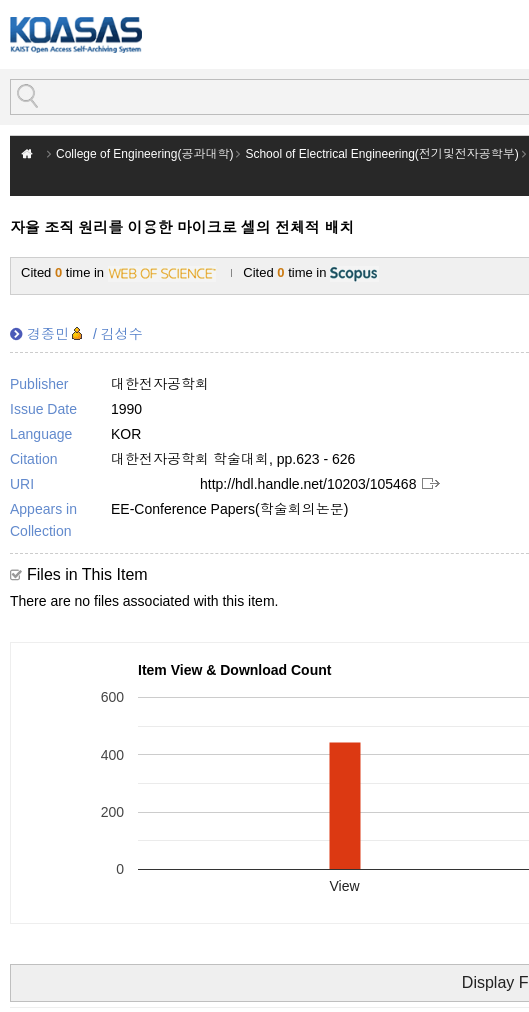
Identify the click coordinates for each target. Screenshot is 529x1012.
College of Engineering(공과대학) (144, 154)
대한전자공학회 (160, 384)
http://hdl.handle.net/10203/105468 (308, 484)
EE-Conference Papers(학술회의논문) (229, 509)
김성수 (122, 334)
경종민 (48, 334)
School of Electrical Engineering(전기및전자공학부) (381, 154)
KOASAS (76, 34)
